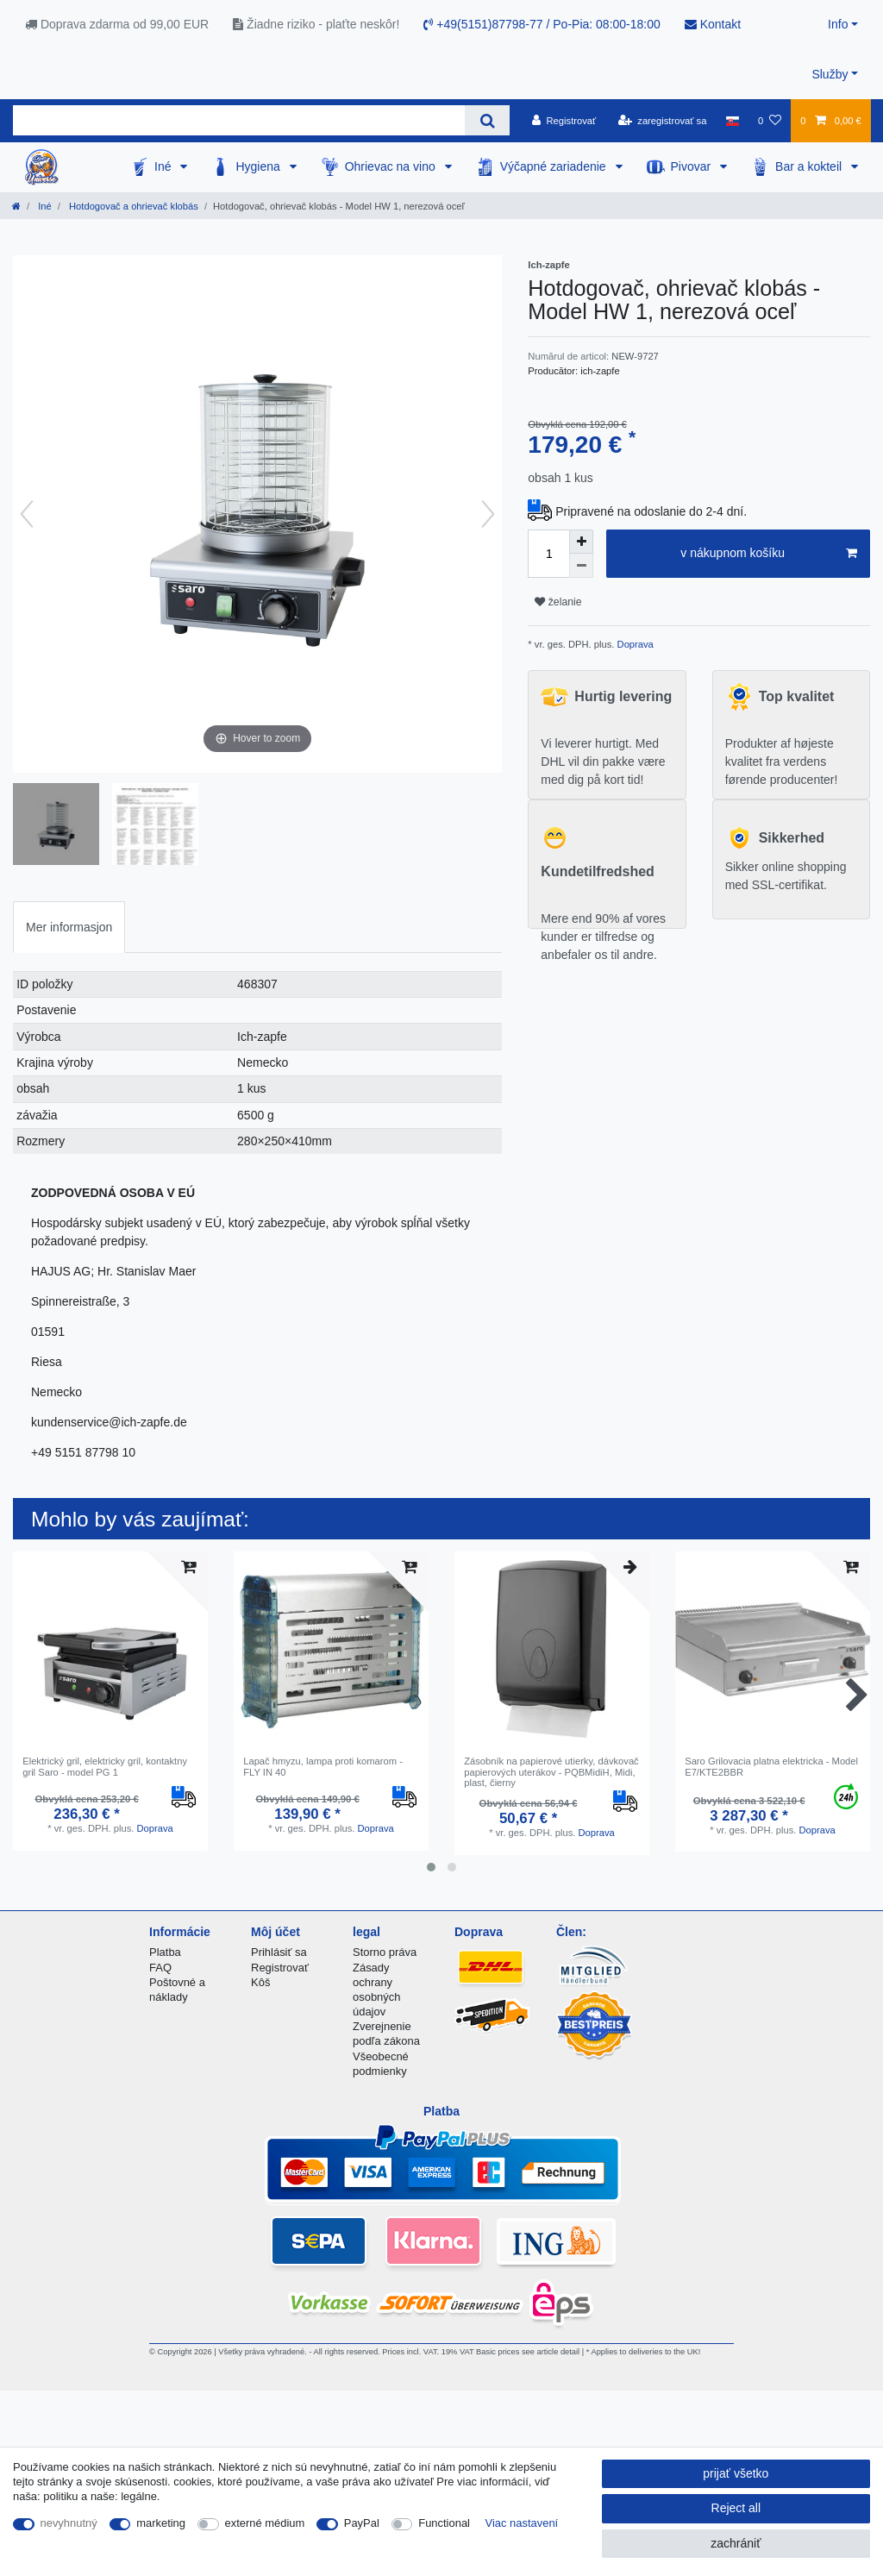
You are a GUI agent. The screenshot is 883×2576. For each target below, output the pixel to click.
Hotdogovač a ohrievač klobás (132, 206)
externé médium (265, 2522)
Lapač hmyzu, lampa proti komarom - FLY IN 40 (323, 1766)
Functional (444, 2522)
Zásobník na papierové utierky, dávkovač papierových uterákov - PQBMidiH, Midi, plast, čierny (551, 1772)
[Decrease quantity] (581, 566)
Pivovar (693, 166)
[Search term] (239, 120)
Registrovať (280, 1967)
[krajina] (732, 120)
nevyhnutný (69, 2522)
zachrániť (736, 2543)
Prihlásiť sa (279, 1952)
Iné (164, 166)
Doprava (633, 644)
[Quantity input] (548, 554)
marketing (160, 2522)
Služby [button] (829, 74)
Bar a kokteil (810, 166)
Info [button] (838, 24)
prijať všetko (735, 2473)
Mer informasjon (69, 927)
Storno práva (384, 1952)
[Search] (487, 120)
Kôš (260, 1982)
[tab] (69, 926)
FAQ (160, 1967)
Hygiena (259, 166)
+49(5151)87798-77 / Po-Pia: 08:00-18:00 (541, 24)
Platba (165, 1952)
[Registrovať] (564, 120)
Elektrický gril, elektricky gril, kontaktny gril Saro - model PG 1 (104, 1766)
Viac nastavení (522, 2522)
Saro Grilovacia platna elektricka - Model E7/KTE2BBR (771, 1766)
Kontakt (713, 24)
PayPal (361, 2522)
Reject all (736, 2508)
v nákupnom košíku (768, 553)
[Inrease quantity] (581, 542)
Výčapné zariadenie (555, 166)
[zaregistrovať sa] (663, 120)
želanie (558, 602)
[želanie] (769, 120)
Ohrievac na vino (392, 166)
